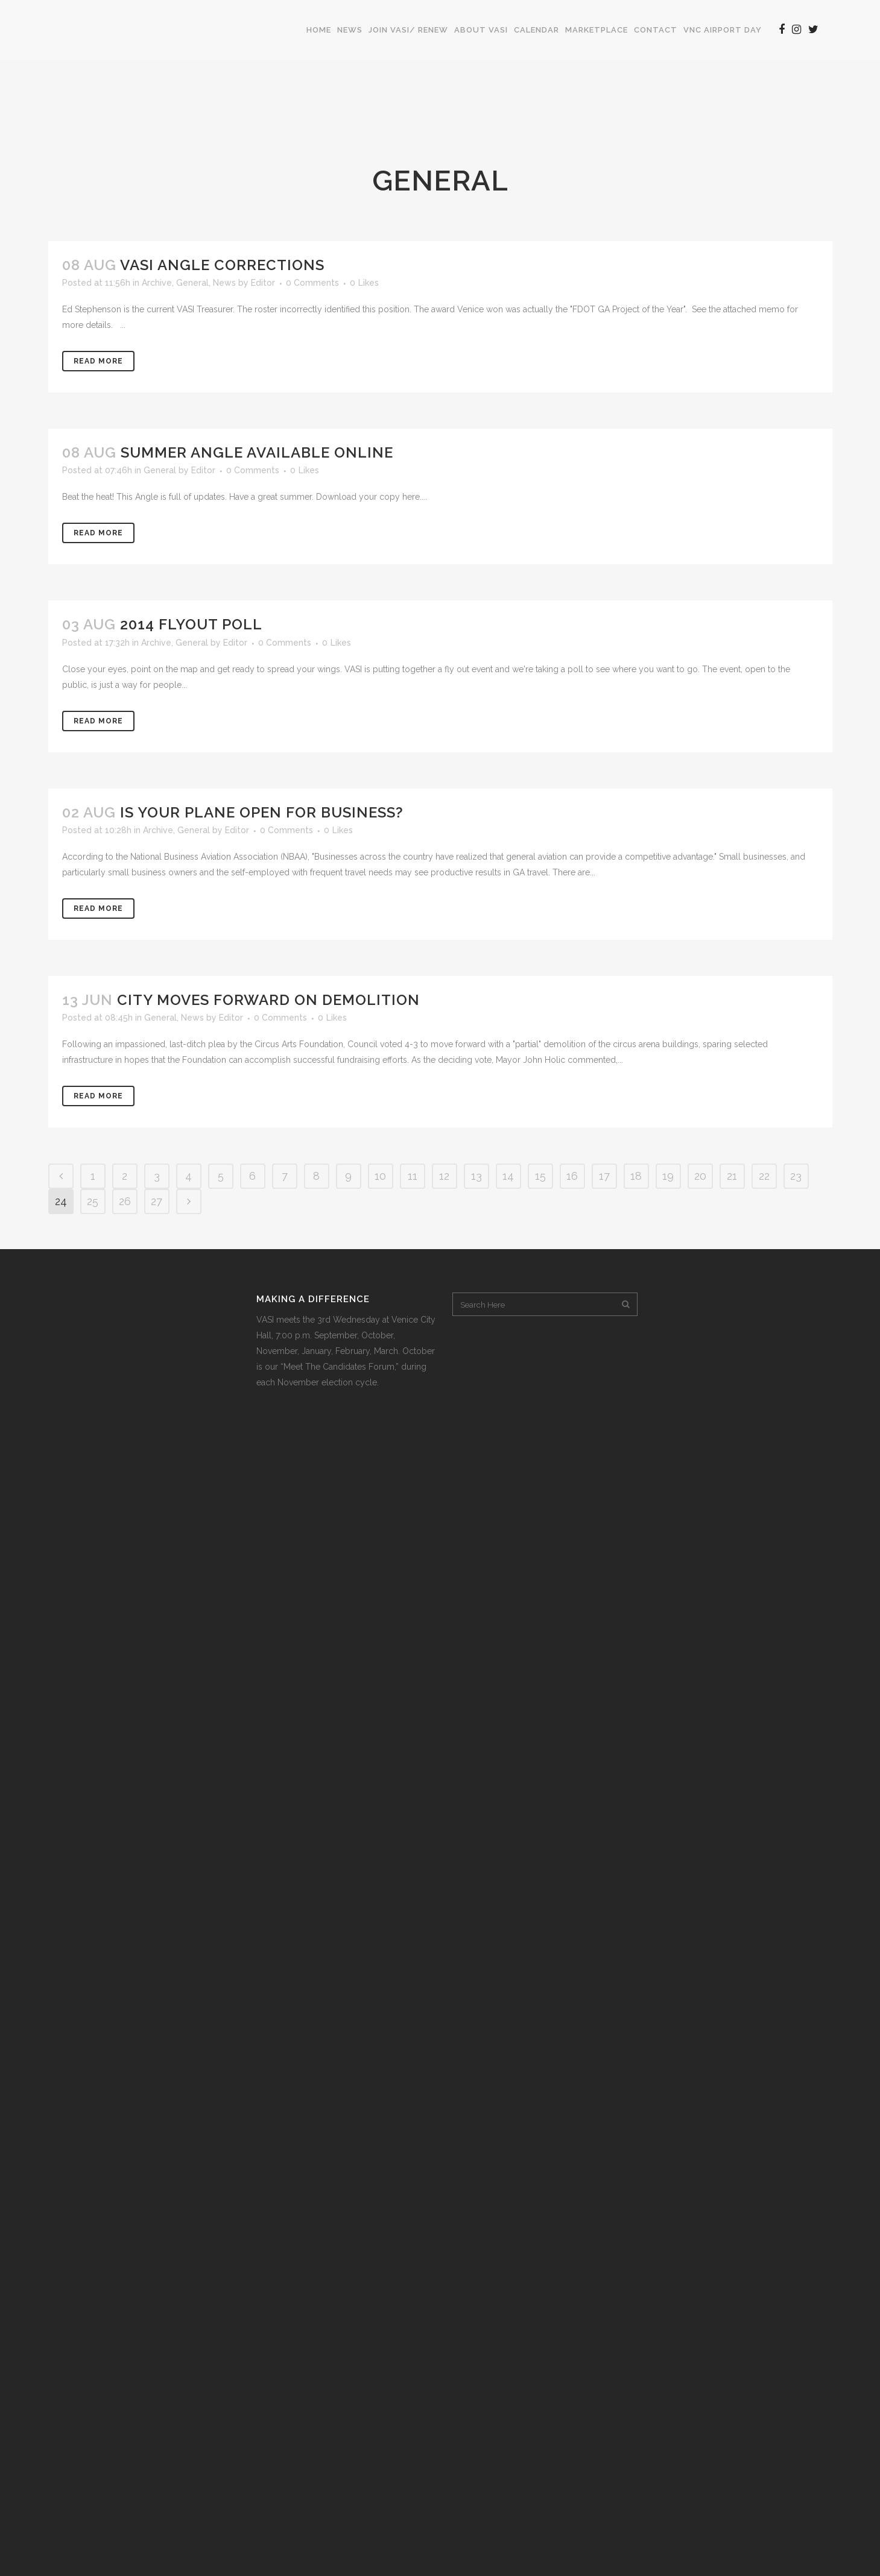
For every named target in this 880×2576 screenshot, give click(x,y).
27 (156, 1201)
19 (668, 1176)
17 (604, 1176)
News (224, 283)
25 (92, 1201)
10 (380, 1176)
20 (700, 1176)
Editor (263, 283)
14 (508, 1176)
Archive (157, 283)
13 (476, 1176)
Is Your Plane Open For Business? (262, 812)
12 (444, 1176)
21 (732, 1176)
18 (636, 1176)
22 (764, 1176)
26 (125, 1201)
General (192, 283)
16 (572, 1176)
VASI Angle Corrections (222, 265)
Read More (98, 361)
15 (540, 1176)
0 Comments (312, 283)
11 (412, 1176)
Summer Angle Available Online (257, 452)
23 (796, 1176)
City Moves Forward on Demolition (268, 1000)
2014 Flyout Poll (191, 624)
